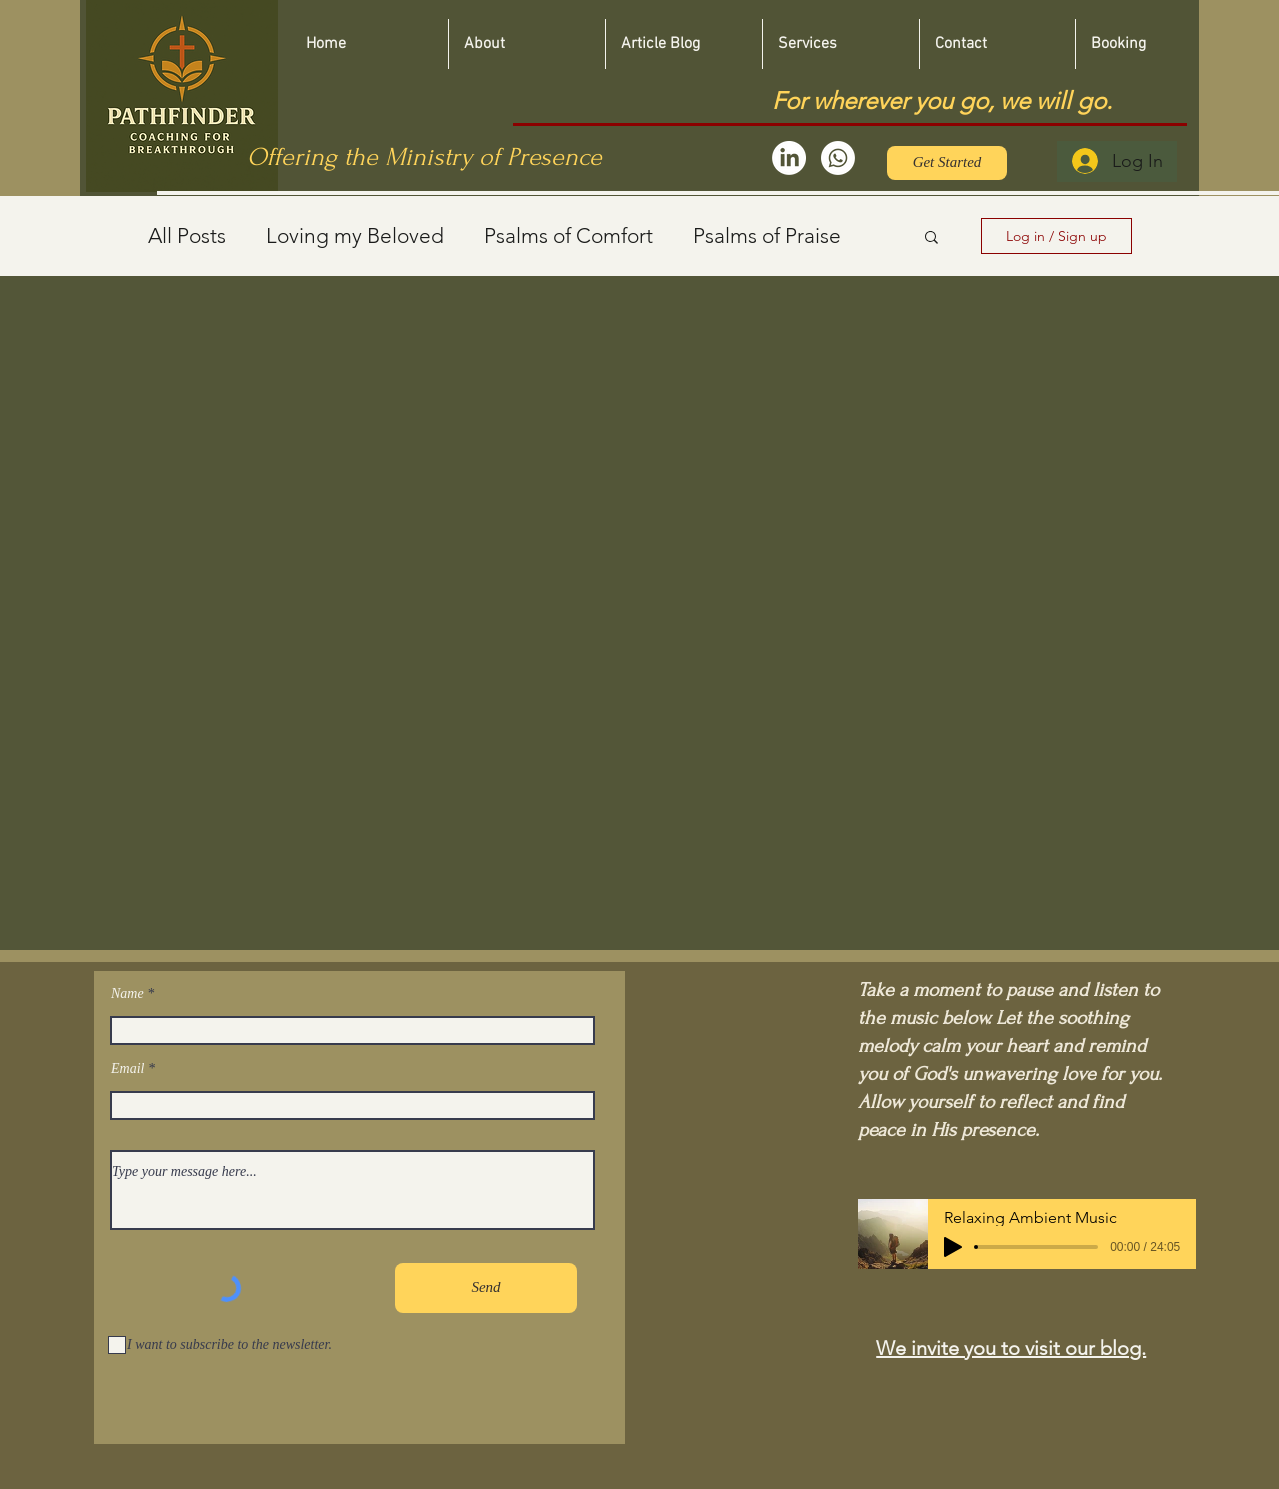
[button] (931, 238)
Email (127, 1069)
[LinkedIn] (789, 158)
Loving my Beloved (355, 235)
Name (127, 994)
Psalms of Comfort (568, 235)
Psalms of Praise (767, 235)
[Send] (486, 1288)
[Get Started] (947, 163)
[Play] (953, 1247)
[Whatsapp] (838, 158)
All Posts (187, 235)
